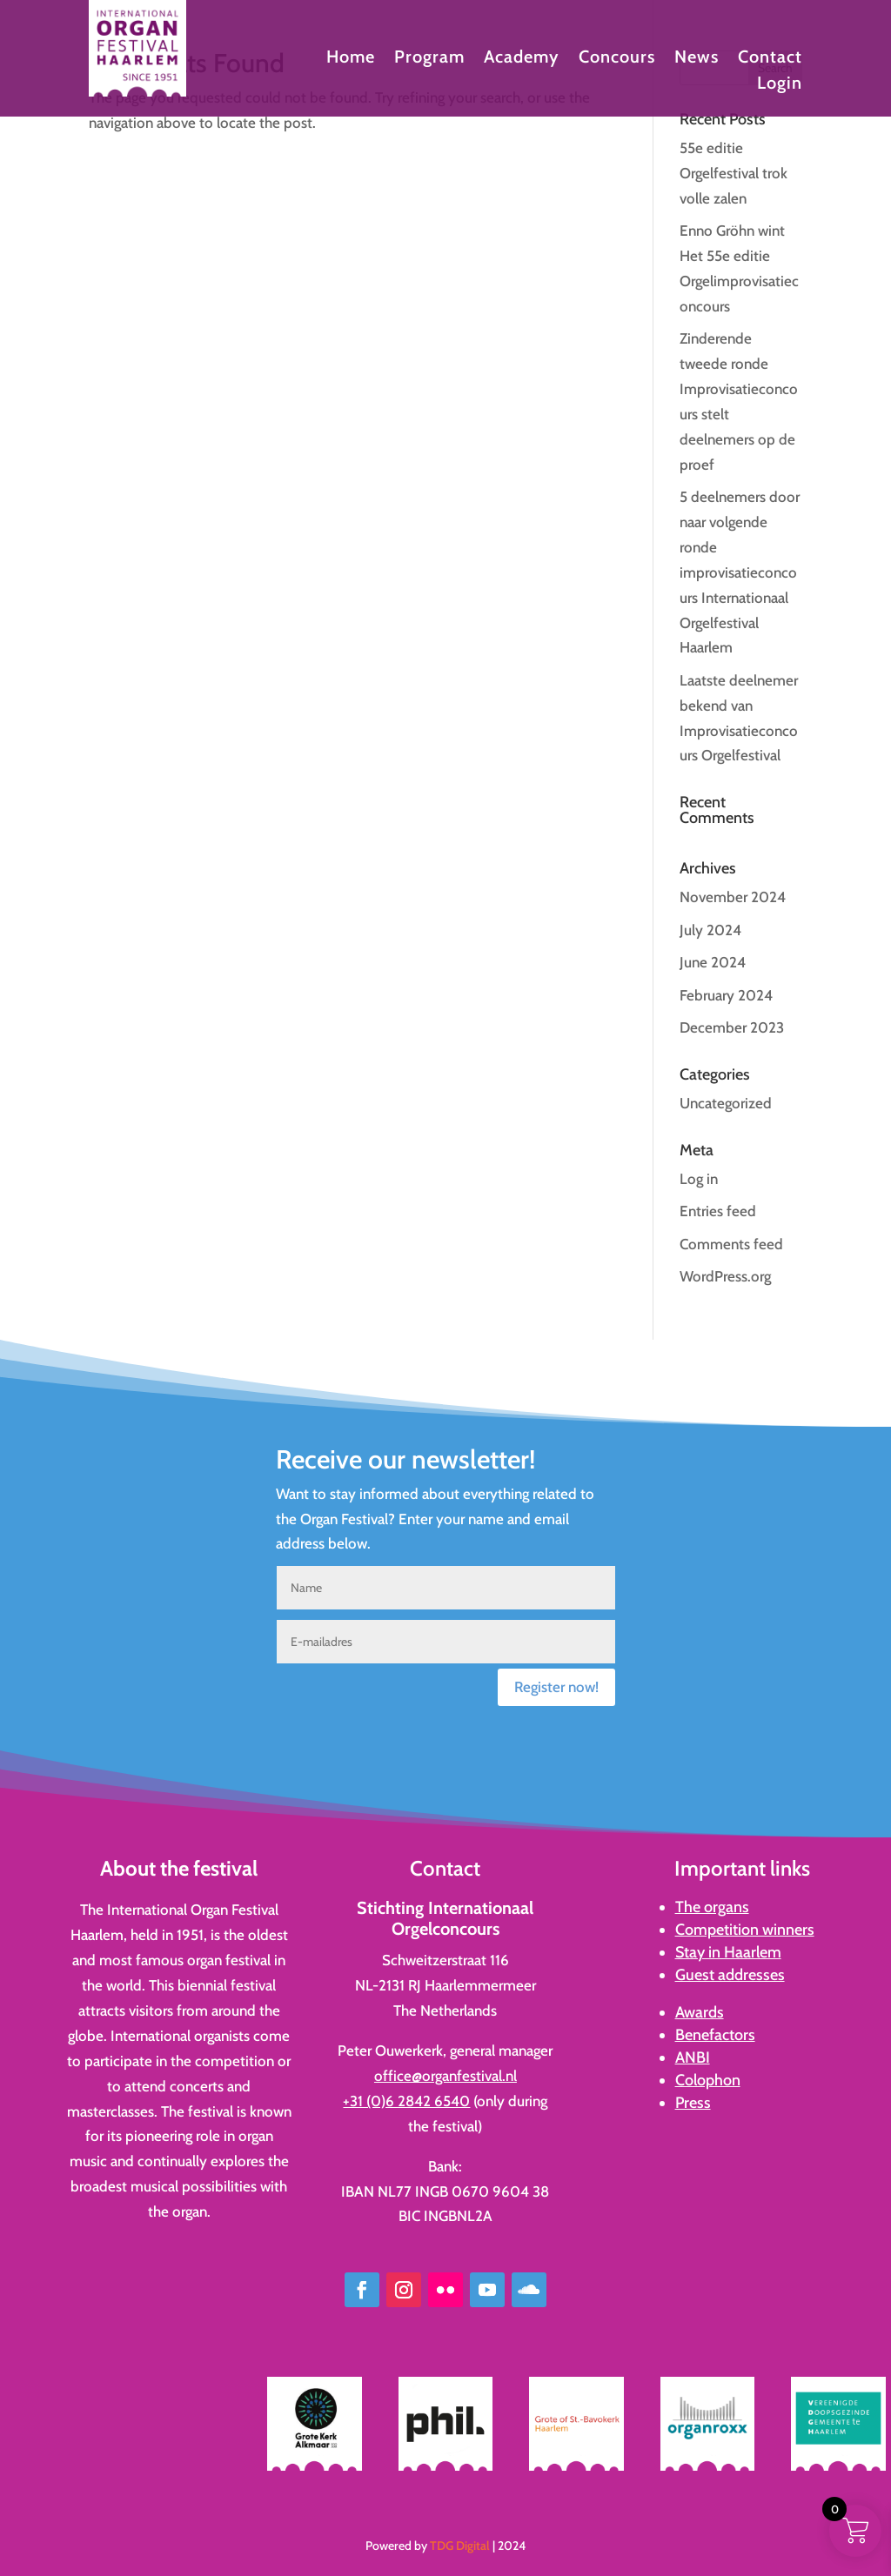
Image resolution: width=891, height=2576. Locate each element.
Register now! (556, 1687)
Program (429, 58)
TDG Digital (460, 2545)
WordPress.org (725, 1276)
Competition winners (744, 1929)
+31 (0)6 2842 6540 (406, 2101)
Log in (699, 1179)
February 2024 (726, 995)
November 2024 (733, 897)
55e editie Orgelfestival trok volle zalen (733, 173)
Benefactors (715, 2034)
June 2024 (713, 962)
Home (350, 58)
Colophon (707, 2080)
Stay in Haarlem (728, 1952)
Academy (521, 58)
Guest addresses (730, 1974)
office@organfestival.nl (445, 2075)
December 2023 (732, 1027)
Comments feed (731, 1244)
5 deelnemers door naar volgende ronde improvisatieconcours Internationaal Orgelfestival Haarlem (740, 572)
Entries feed (718, 1211)
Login (779, 85)
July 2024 (710, 930)
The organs (712, 1907)
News (696, 58)
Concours (617, 58)
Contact (770, 58)
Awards (699, 2012)
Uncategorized (726, 1103)
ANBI (692, 2057)
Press (693, 2102)
